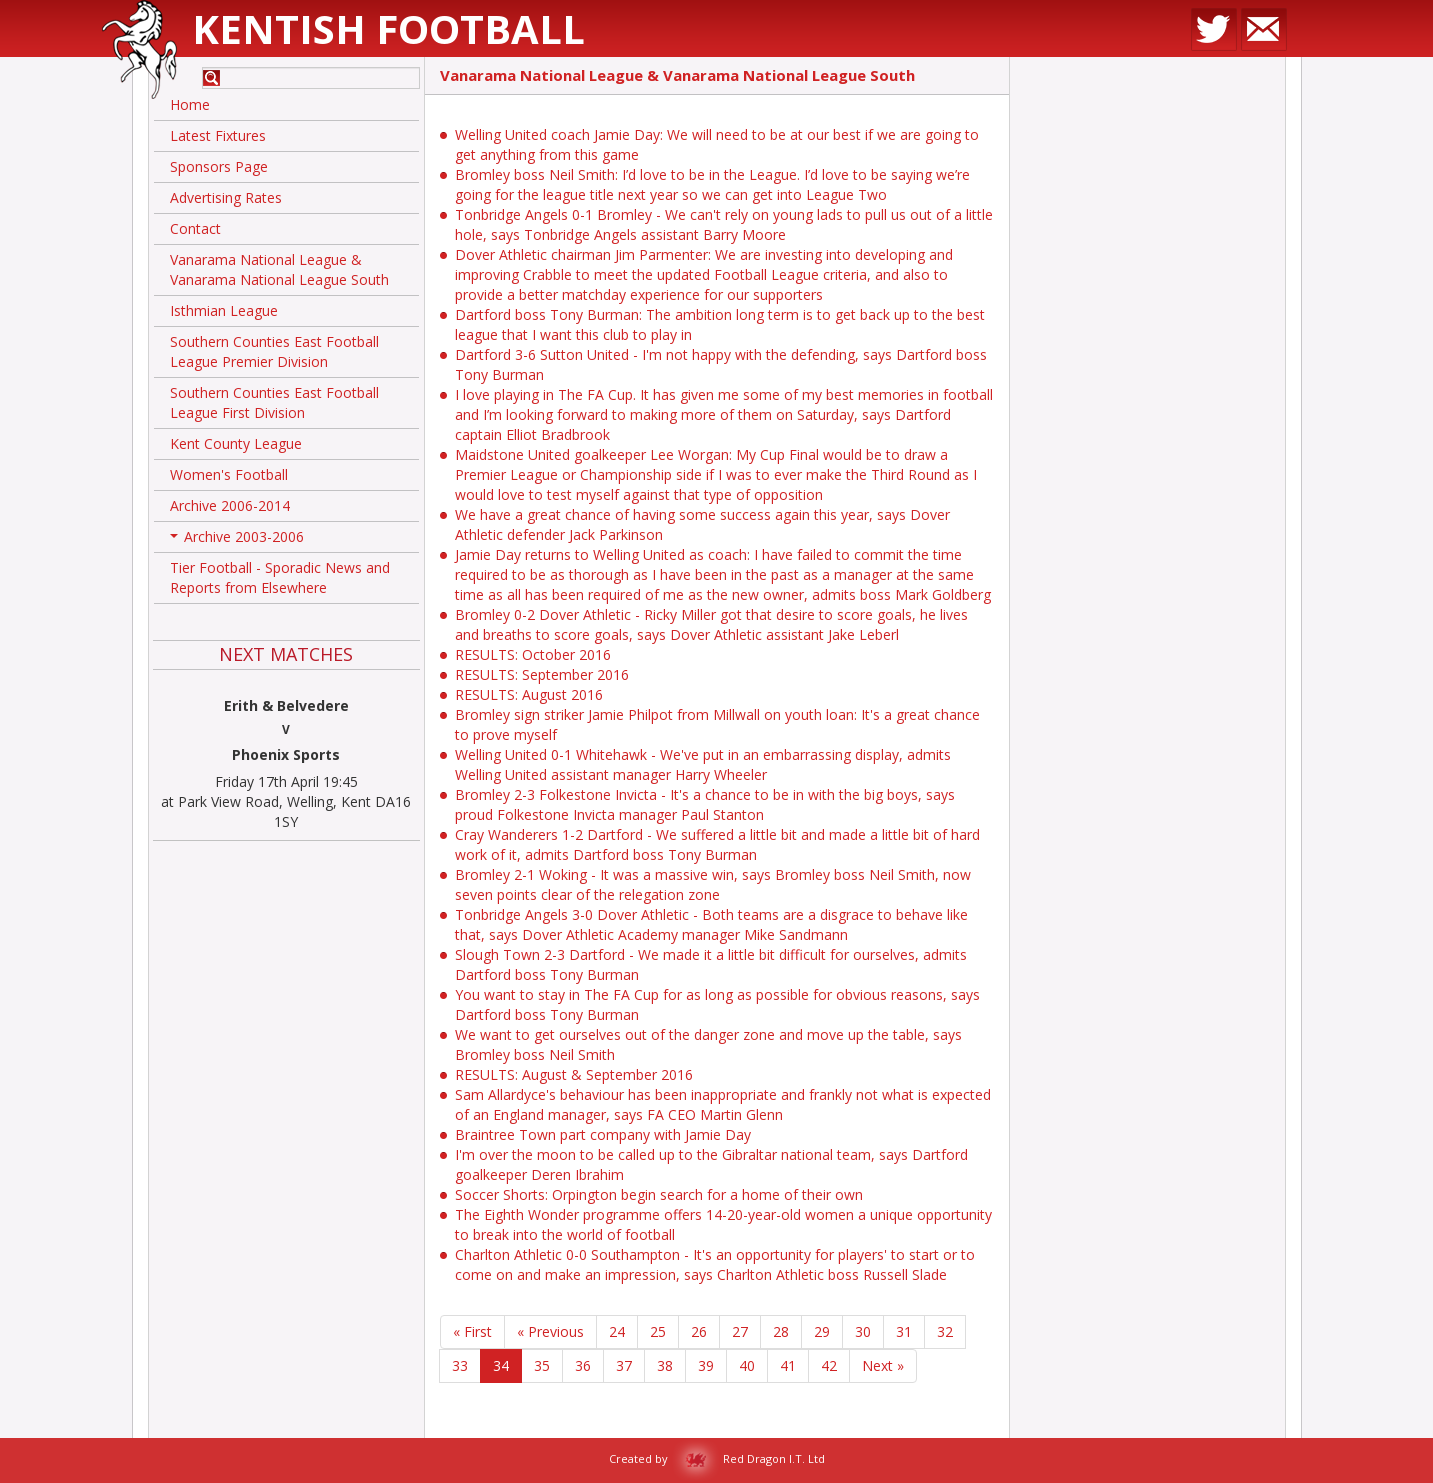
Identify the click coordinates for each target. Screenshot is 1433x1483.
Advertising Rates (226, 197)
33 (460, 1365)
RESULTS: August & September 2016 (574, 1074)
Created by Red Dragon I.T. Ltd (717, 1458)
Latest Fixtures (218, 135)
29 (822, 1331)
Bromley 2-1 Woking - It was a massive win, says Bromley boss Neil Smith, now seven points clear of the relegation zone (713, 884)
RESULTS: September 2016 (542, 674)
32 (945, 1331)
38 (665, 1365)
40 (747, 1365)
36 (583, 1365)
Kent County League (236, 443)
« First (472, 1331)
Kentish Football (388, 28)
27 (740, 1331)
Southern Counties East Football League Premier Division (274, 351)
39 (706, 1365)
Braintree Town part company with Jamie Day (603, 1134)
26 (699, 1331)
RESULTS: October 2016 (533, 654)
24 (617, 1331)
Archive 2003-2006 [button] (237, 540)
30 (863, 1331)
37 (624, 1365)
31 (904, 1331)
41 (788, 1365)
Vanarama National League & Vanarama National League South (279, 269)
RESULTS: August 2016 (529, 694)
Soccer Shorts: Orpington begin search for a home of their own (659, 1194)
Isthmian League (224, 310)
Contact (195, 228)
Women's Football (229, 474)
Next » (883, 1365)
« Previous (550, 1331)
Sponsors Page (219, 166)
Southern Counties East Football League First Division (274, 402)
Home (190, 104)
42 (829, 1365)
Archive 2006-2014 (230, 505)
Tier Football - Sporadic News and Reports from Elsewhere (280, 577)
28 (781, 1331)
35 (542, 1365)
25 (658, 1331)
